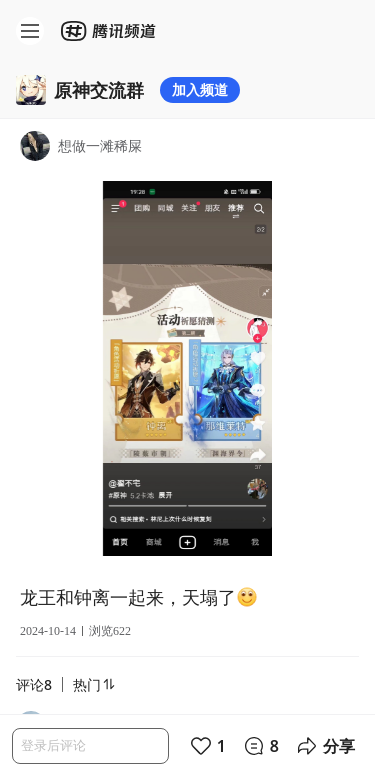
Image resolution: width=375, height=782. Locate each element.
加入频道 (200, 89)
